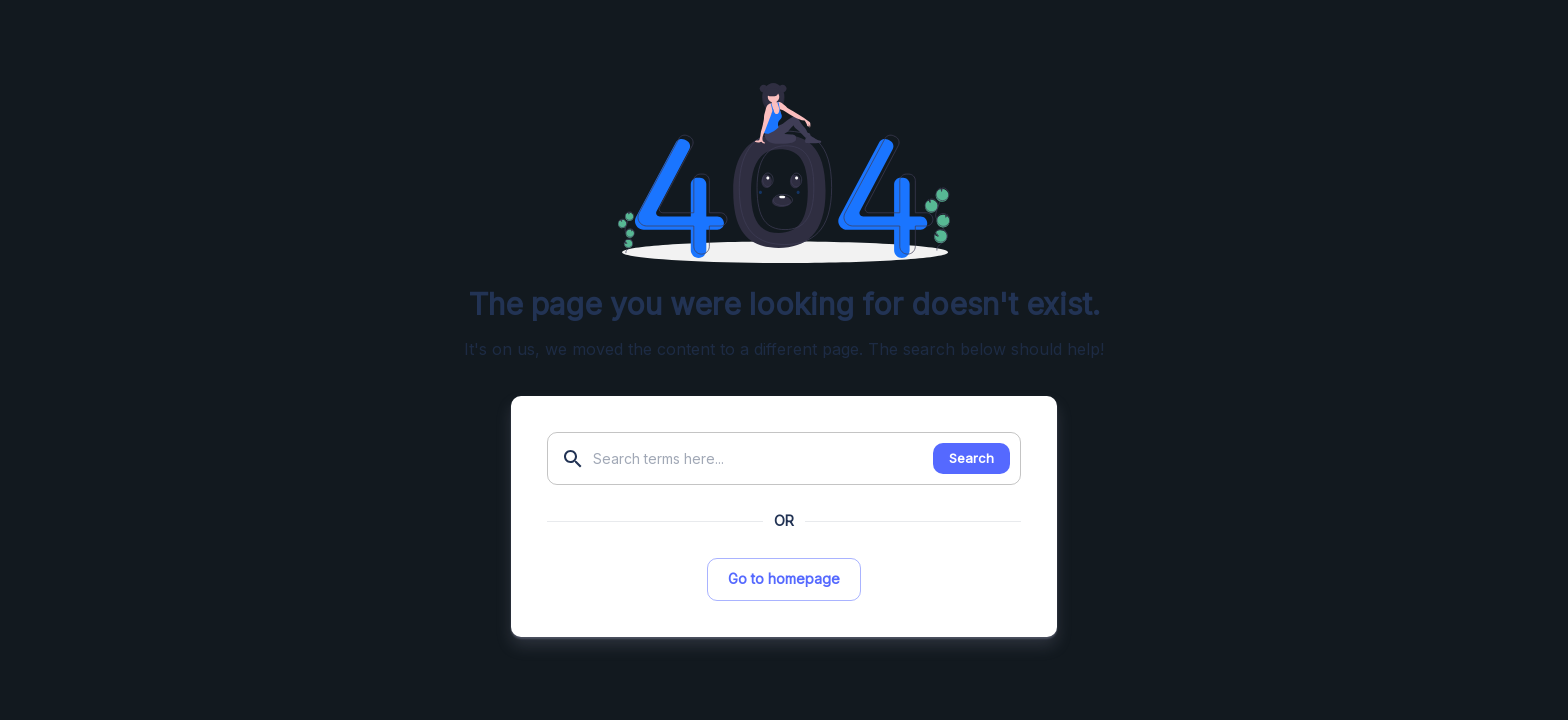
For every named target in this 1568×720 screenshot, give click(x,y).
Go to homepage (784, 578)
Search (971, 458)
